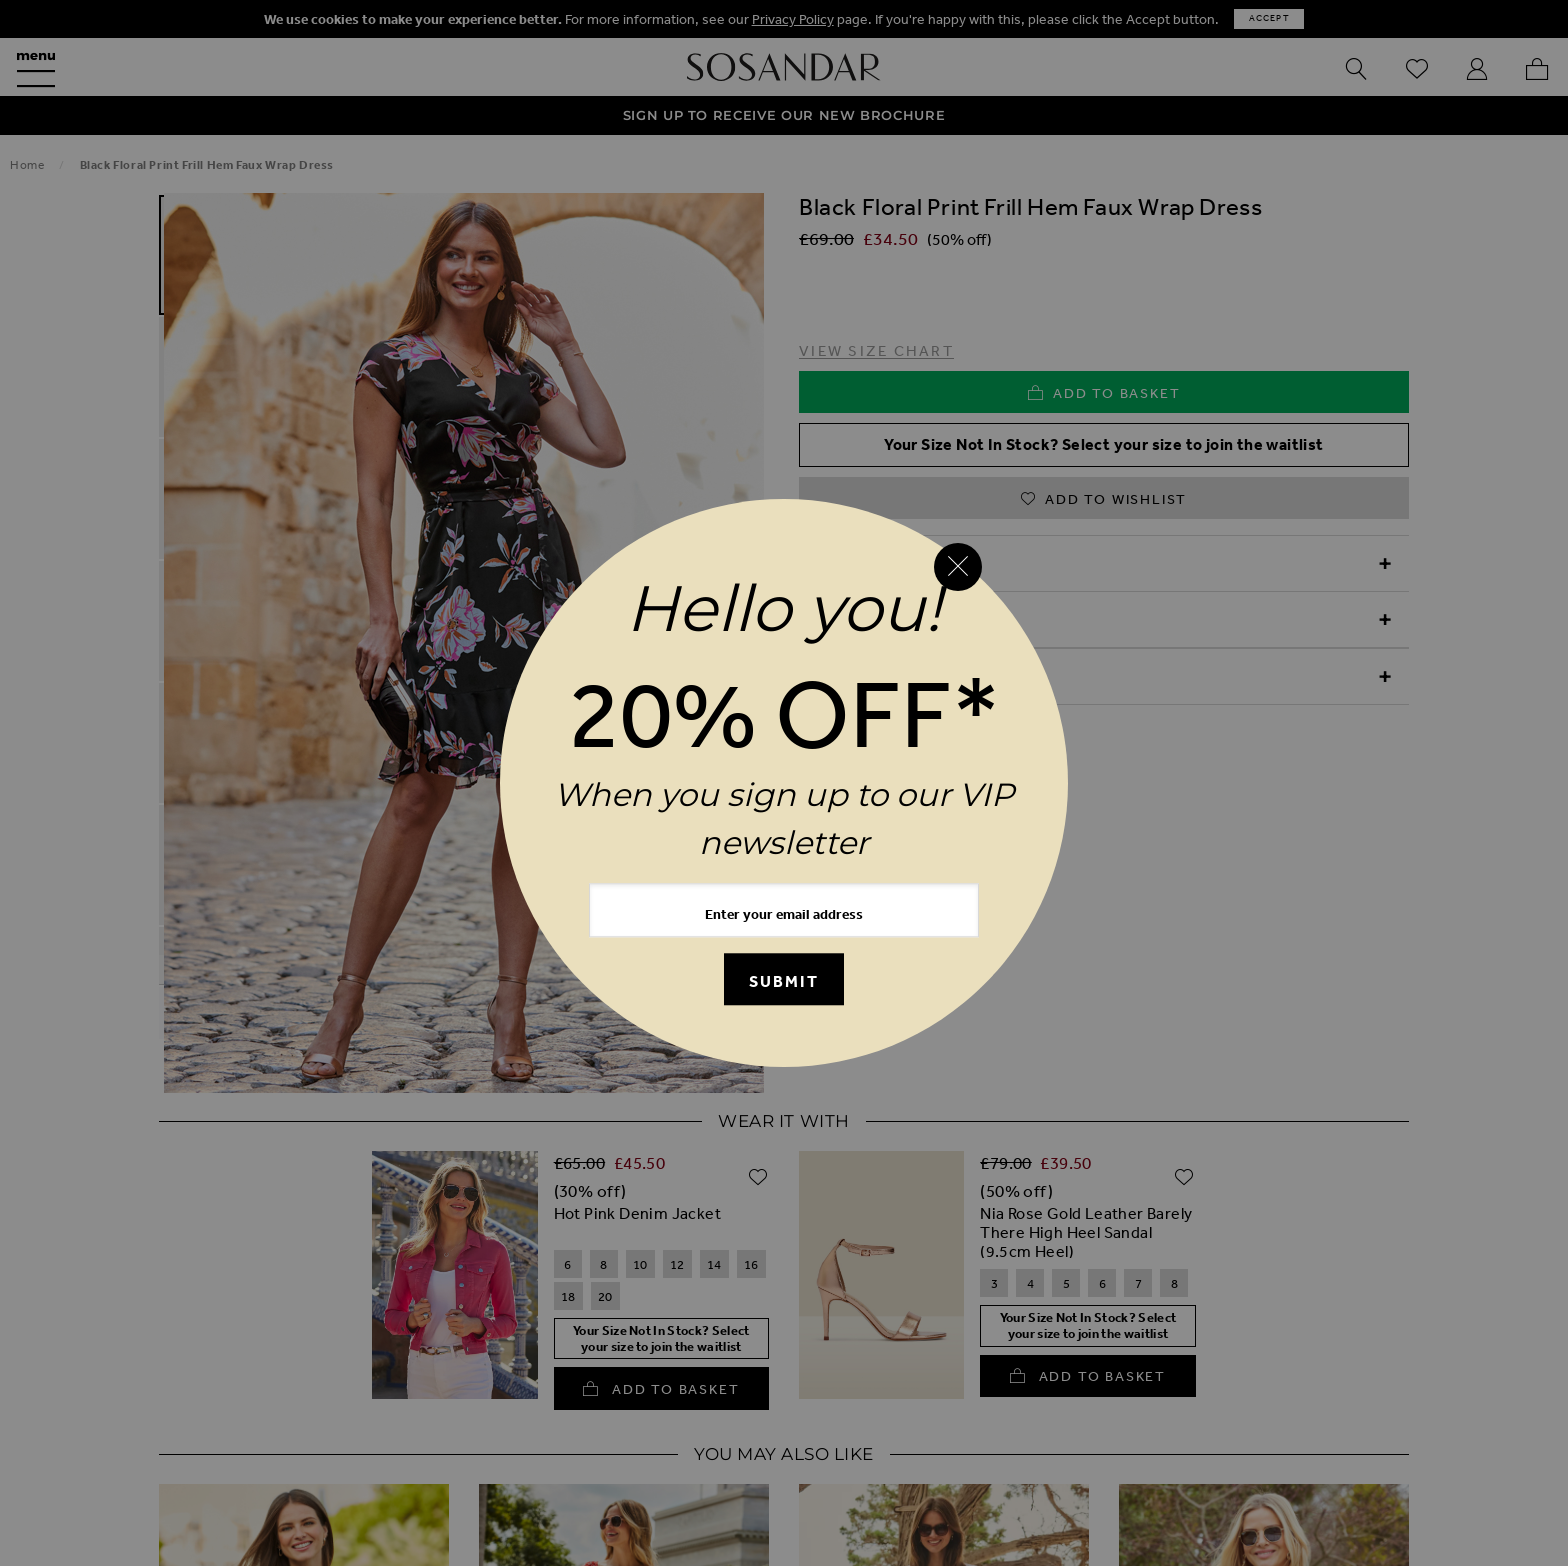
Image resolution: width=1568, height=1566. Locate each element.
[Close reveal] (958, 567)
